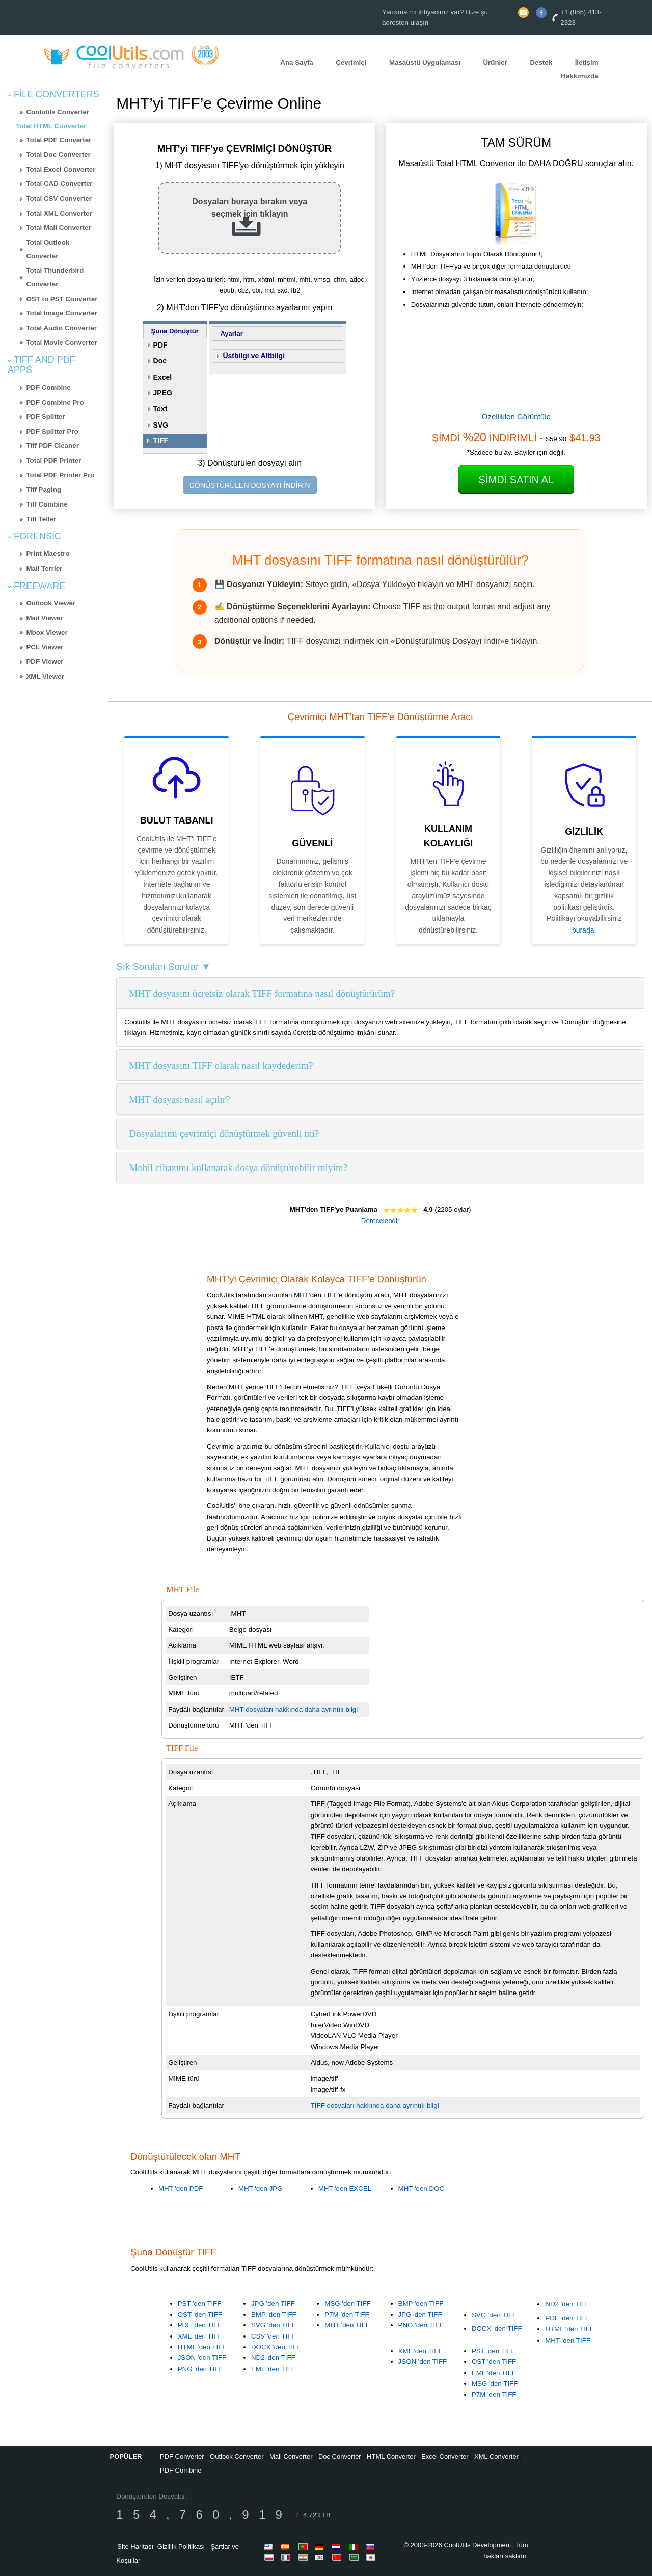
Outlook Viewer (50, 603)
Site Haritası (135, 2547)
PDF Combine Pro (55, 402)
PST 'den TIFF (200, 2303)
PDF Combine (48, 387)
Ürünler (495, 62)
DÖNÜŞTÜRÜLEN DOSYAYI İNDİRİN (249, 485)
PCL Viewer (44, 647)
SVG (161, 425)
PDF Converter (182, 2456)
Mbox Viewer (46, 632)
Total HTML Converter (51, 126)
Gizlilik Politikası (181, 2547)
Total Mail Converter (58, 227)
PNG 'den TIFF (200, 2369)
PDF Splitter (45, 416)
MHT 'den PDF (180, 2188)
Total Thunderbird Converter (55, 277)
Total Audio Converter (61, 328)
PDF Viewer (44, 662)
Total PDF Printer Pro (60, 475)
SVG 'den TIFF (273, 2325)
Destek (541, 62)
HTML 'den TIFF (202, 2347)
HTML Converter (391, 2456)
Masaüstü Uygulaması (424, 62)
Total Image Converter (61, 313)
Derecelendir (380, 1221)
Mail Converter (291, 2456)
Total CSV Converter (59, 198)
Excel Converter (444, 2456)
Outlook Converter (237, 2456)
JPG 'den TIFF (273, 2303)
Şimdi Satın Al (516, 479)
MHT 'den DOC (421, 2188)
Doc (160, 361)
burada (583, 930)
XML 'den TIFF (200, 2336)
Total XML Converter (59, 213)
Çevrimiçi (351, 62)
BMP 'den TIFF (273, 2314)
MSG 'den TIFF (347, 2303)
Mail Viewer (44, 618)
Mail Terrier (44, 568)
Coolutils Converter (57, 112)
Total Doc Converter (58, 154)
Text (160, 409)
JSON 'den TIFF (202, 2357)
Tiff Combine (46, 504)
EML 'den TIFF (273, 2369)
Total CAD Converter (59, 184)
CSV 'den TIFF (273, 2336)
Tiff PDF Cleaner (52, 445)
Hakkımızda (579, 76)
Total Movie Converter (61, 343)
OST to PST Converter (61, 299)
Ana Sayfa (296, 62)
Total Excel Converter (60, 169)
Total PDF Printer (53, 460)
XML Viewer (45, 676)
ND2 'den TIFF (273, 2357)
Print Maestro (47, 553)
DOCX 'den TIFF (276, 2347)
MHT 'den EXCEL (345, 2188)
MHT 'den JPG (260, 2188)
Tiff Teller (41, 519)
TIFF (161, 441)
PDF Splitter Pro (52, 431)
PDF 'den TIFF (200, 2325)
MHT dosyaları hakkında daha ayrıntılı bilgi (293, 1709)
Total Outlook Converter (47, 249)
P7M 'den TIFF (346, 2314)
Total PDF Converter (58, 140)
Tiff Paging (43, 489)
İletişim (587, 62)
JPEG (162, 393)
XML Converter (496, 2456)
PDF (160, 345)
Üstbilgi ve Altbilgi (254, 356)
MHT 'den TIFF (347, 2325)
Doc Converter (339, 2456)
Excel (162, 377)
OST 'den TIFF (200, 2314)
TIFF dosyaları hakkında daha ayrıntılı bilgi (375, 2105)
